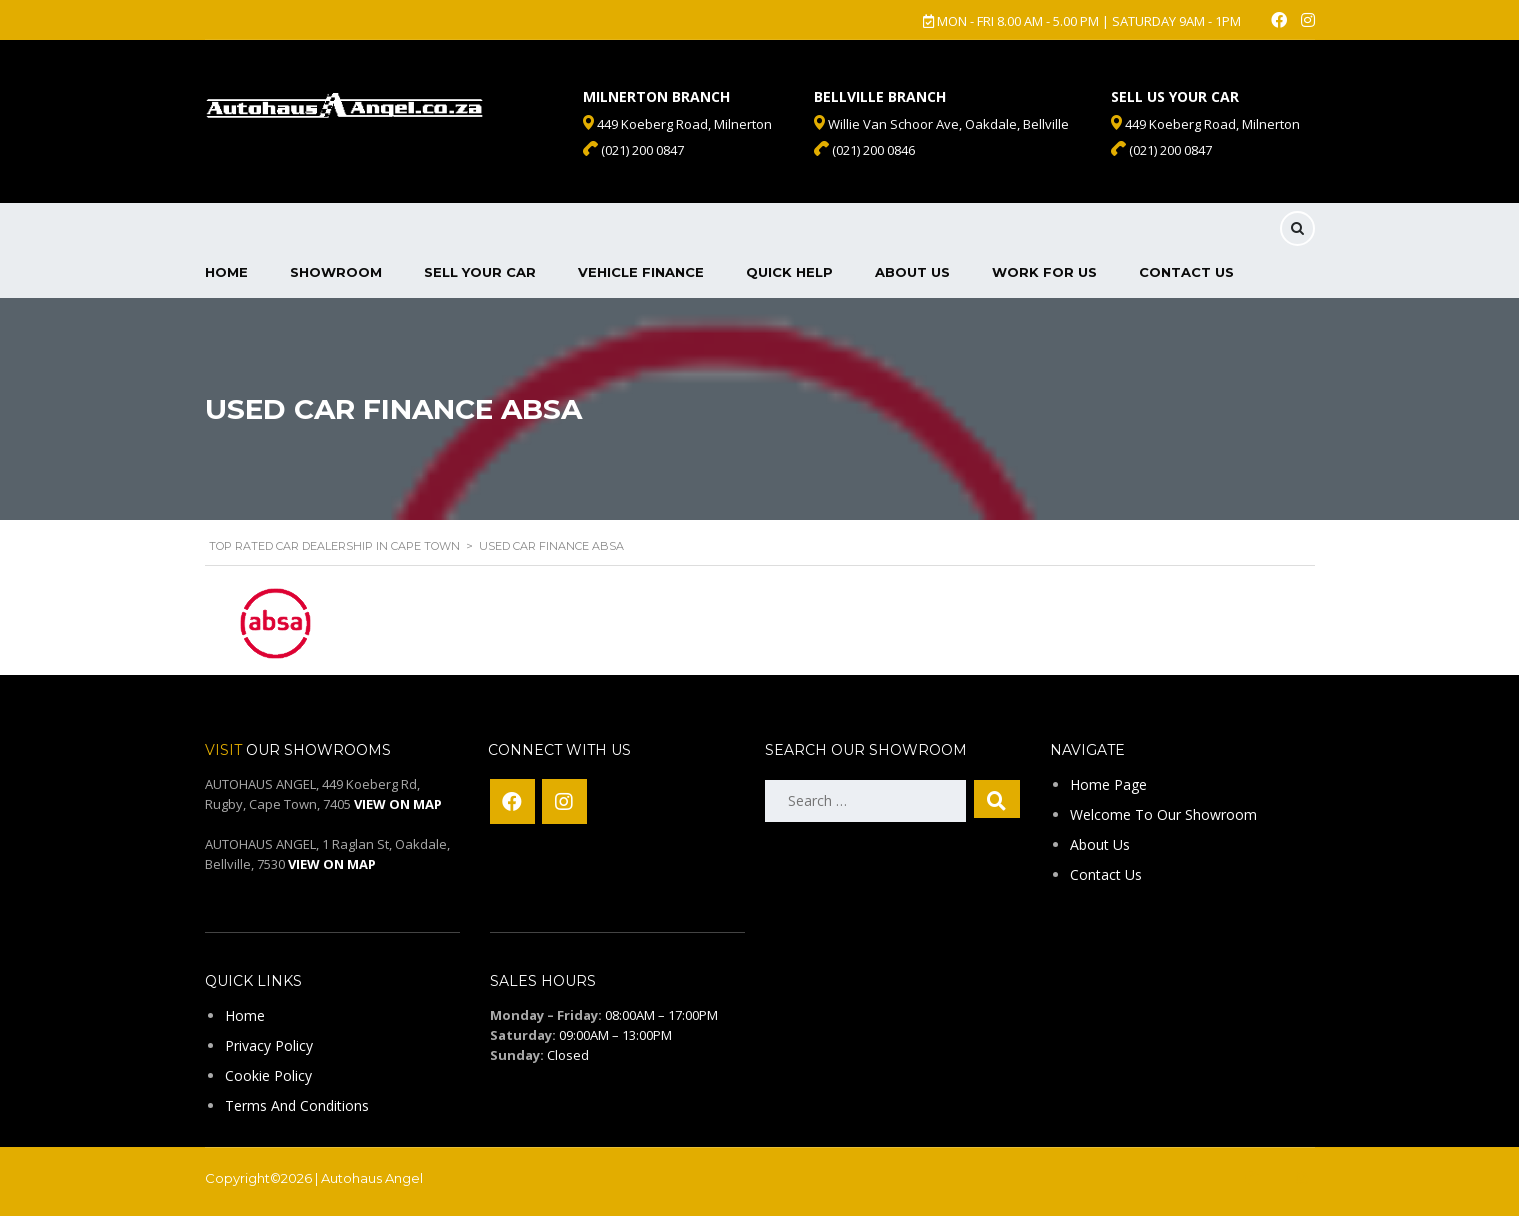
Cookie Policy (268, 1075)
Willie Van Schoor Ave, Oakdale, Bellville (941, 124)
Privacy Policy (269, 1045)
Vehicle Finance (641, 272)
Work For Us (1044, 272)
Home (226, 272)
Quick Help (789, 272)
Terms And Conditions (297, 1105)
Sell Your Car (480, 272)
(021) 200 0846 (864, 150)
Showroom (336, 272)
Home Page (1108, 784)
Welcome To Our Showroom (1163, 814)
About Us (912, 272)
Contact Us (1186, 272)
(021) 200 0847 (1161, 150)
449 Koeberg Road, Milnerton (1205, 124)
